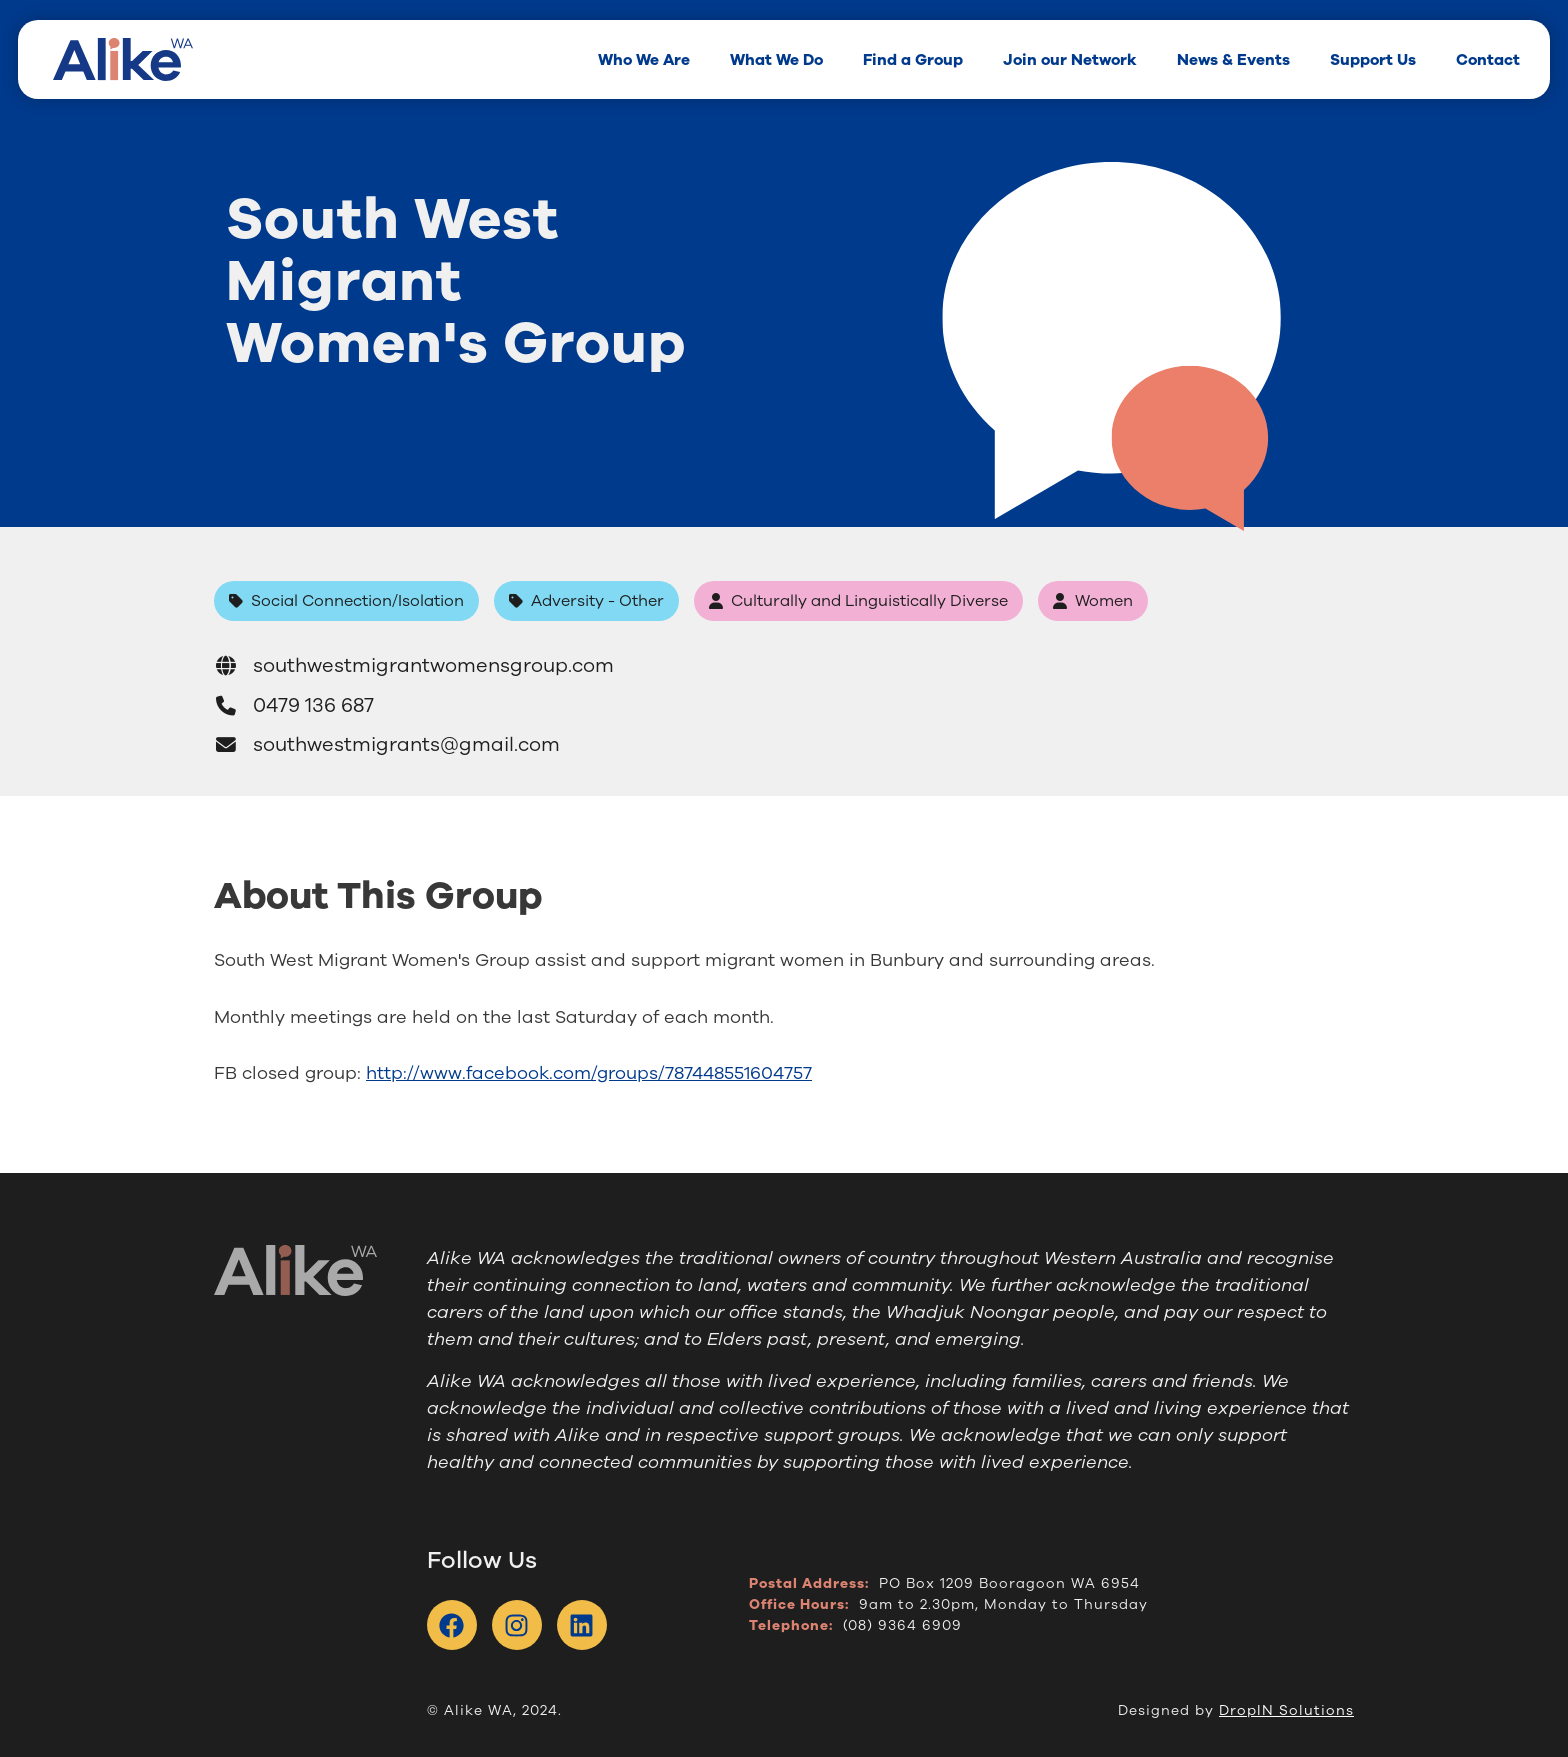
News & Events (1233, 59)
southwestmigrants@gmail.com (387, 744)
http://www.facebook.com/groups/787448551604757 (589, 1073)
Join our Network (1070, 59)
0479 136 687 (294, 705)
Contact (1488, 59)
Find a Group (913, 59)
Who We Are (644, 59)
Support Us (1373, 59)
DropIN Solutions (1286, 1710)
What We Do (776, 59)
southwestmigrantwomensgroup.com (414, 665)
